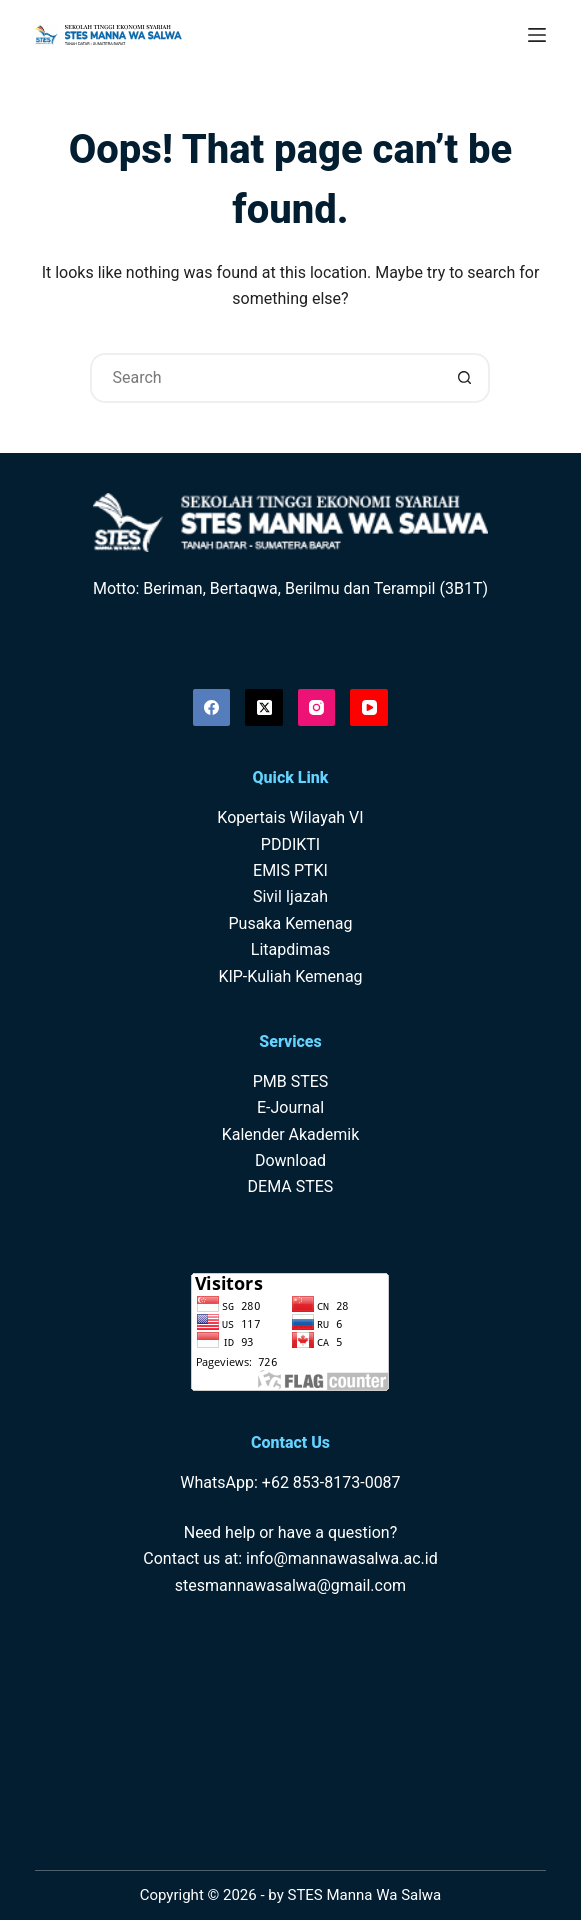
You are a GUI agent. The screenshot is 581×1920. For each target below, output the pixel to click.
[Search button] (465, 378)
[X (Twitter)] (264, 708)
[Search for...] (265, 378)
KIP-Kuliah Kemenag (290, 976)
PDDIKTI (290, 844)
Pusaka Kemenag (290, 923)
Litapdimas (290, 949)
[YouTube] (369, 708)
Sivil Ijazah (290, 896)
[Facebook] (212, 708)
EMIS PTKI (290, 870)
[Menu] (537, 35)
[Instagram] (317, 708)
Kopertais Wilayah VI (290, 817)
